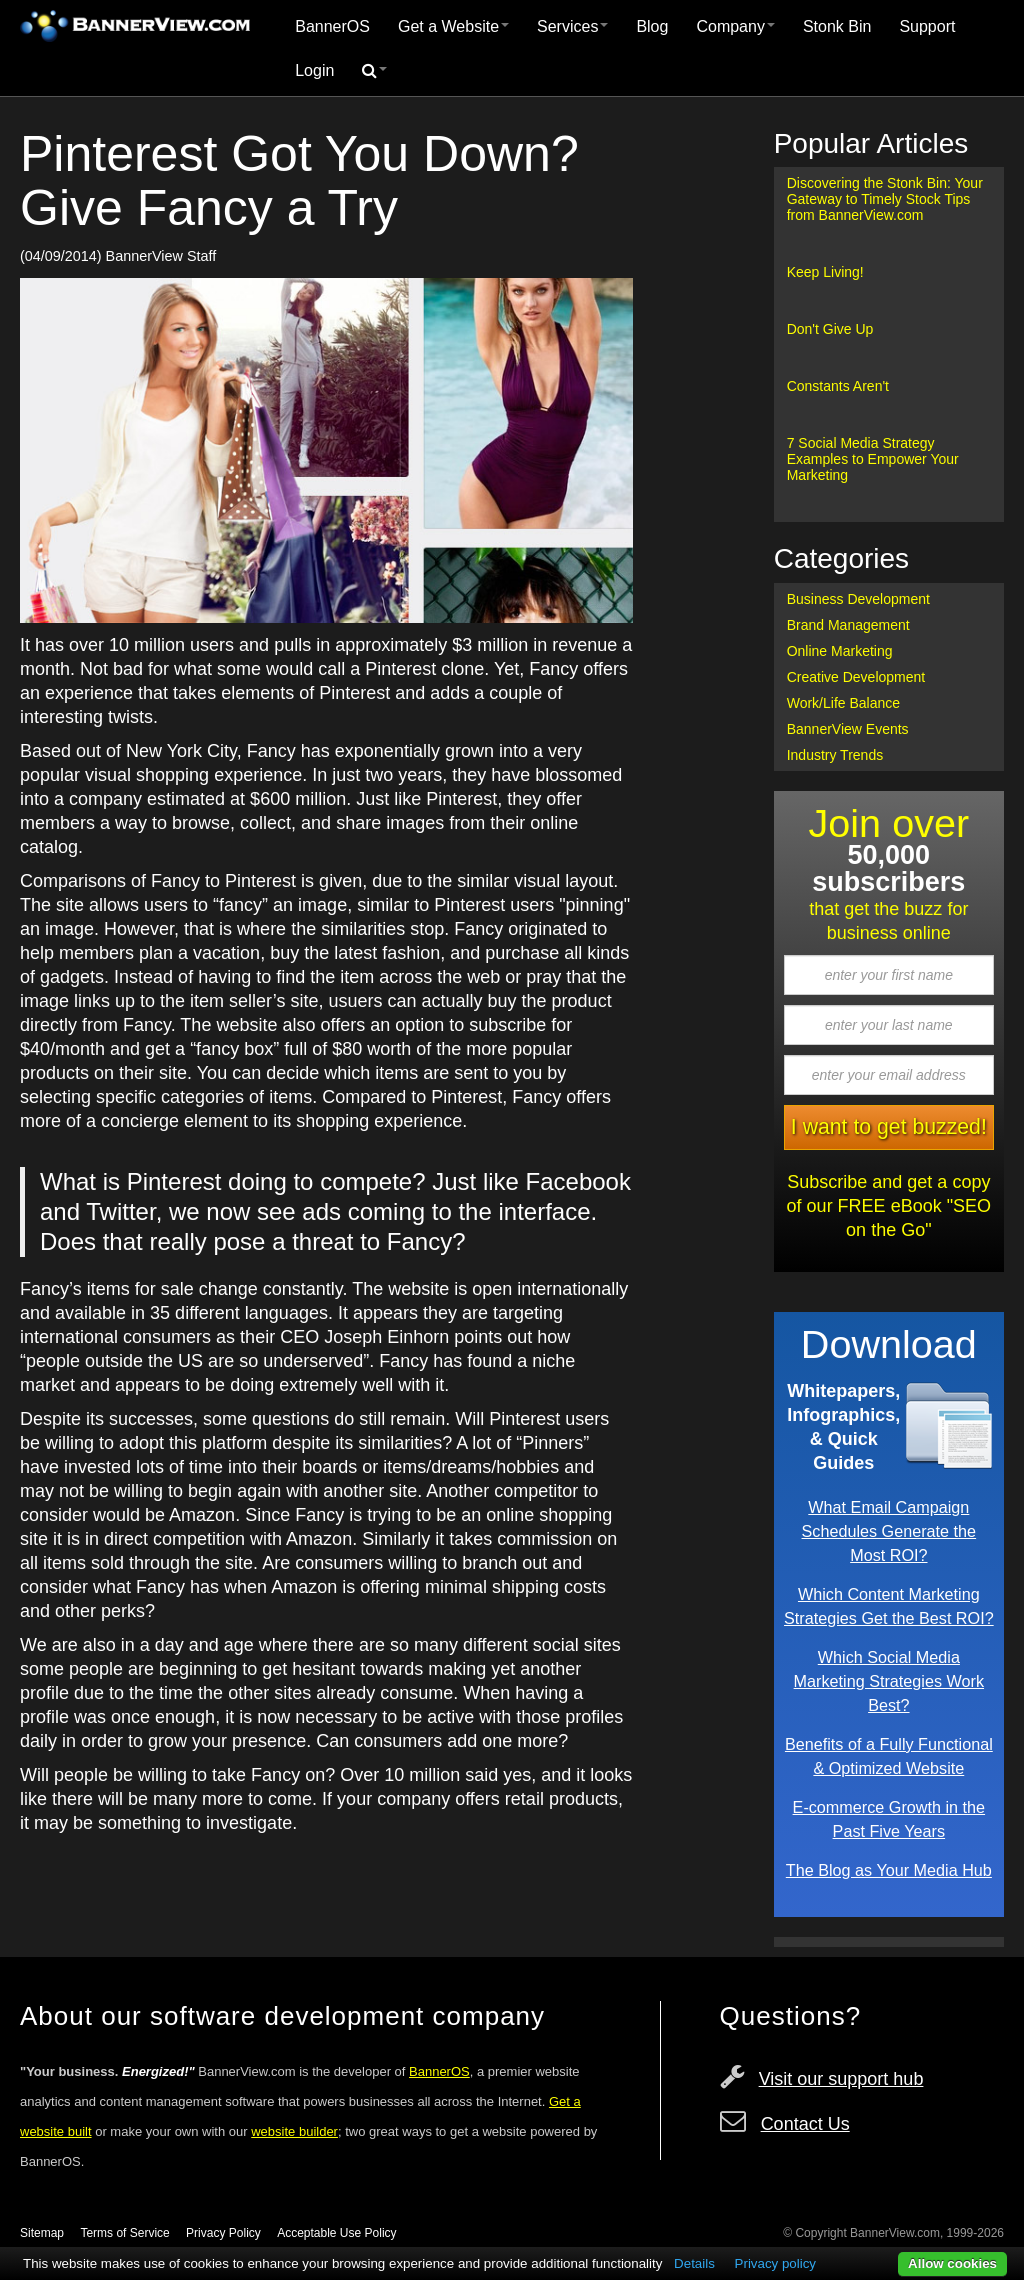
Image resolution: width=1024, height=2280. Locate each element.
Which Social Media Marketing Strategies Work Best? (889, 1681)
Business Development (858, 599)
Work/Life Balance (843, 703)
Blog (652, 26)
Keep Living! (825, 272)
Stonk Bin (837, 26)
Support (927, 26)
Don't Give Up (830, 329)
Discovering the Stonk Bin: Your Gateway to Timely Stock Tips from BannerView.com (885, 199)
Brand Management (848, 625)
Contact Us (805, 2124)
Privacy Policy (223, 2233)
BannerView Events (848, 729)
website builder (294, 2131)
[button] (374, 71)
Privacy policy (775, 2263)
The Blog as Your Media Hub (889, 1870)
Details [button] (694, 2263)
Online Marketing (840, 651)
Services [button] (572, 26)
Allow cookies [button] (952, 2263)
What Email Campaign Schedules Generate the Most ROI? (889, 1531)
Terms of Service (124, 2233)
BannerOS (332, 26)
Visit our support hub (841, 2079)
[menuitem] (332, 27)
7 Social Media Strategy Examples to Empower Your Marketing (873, 459)
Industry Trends (835, 755)
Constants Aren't (838, 386)
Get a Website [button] (453, 26)
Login (314, 70)
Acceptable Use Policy (336, 2233)
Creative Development (856, 677)
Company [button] (735, 26)
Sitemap (42, 2233)
